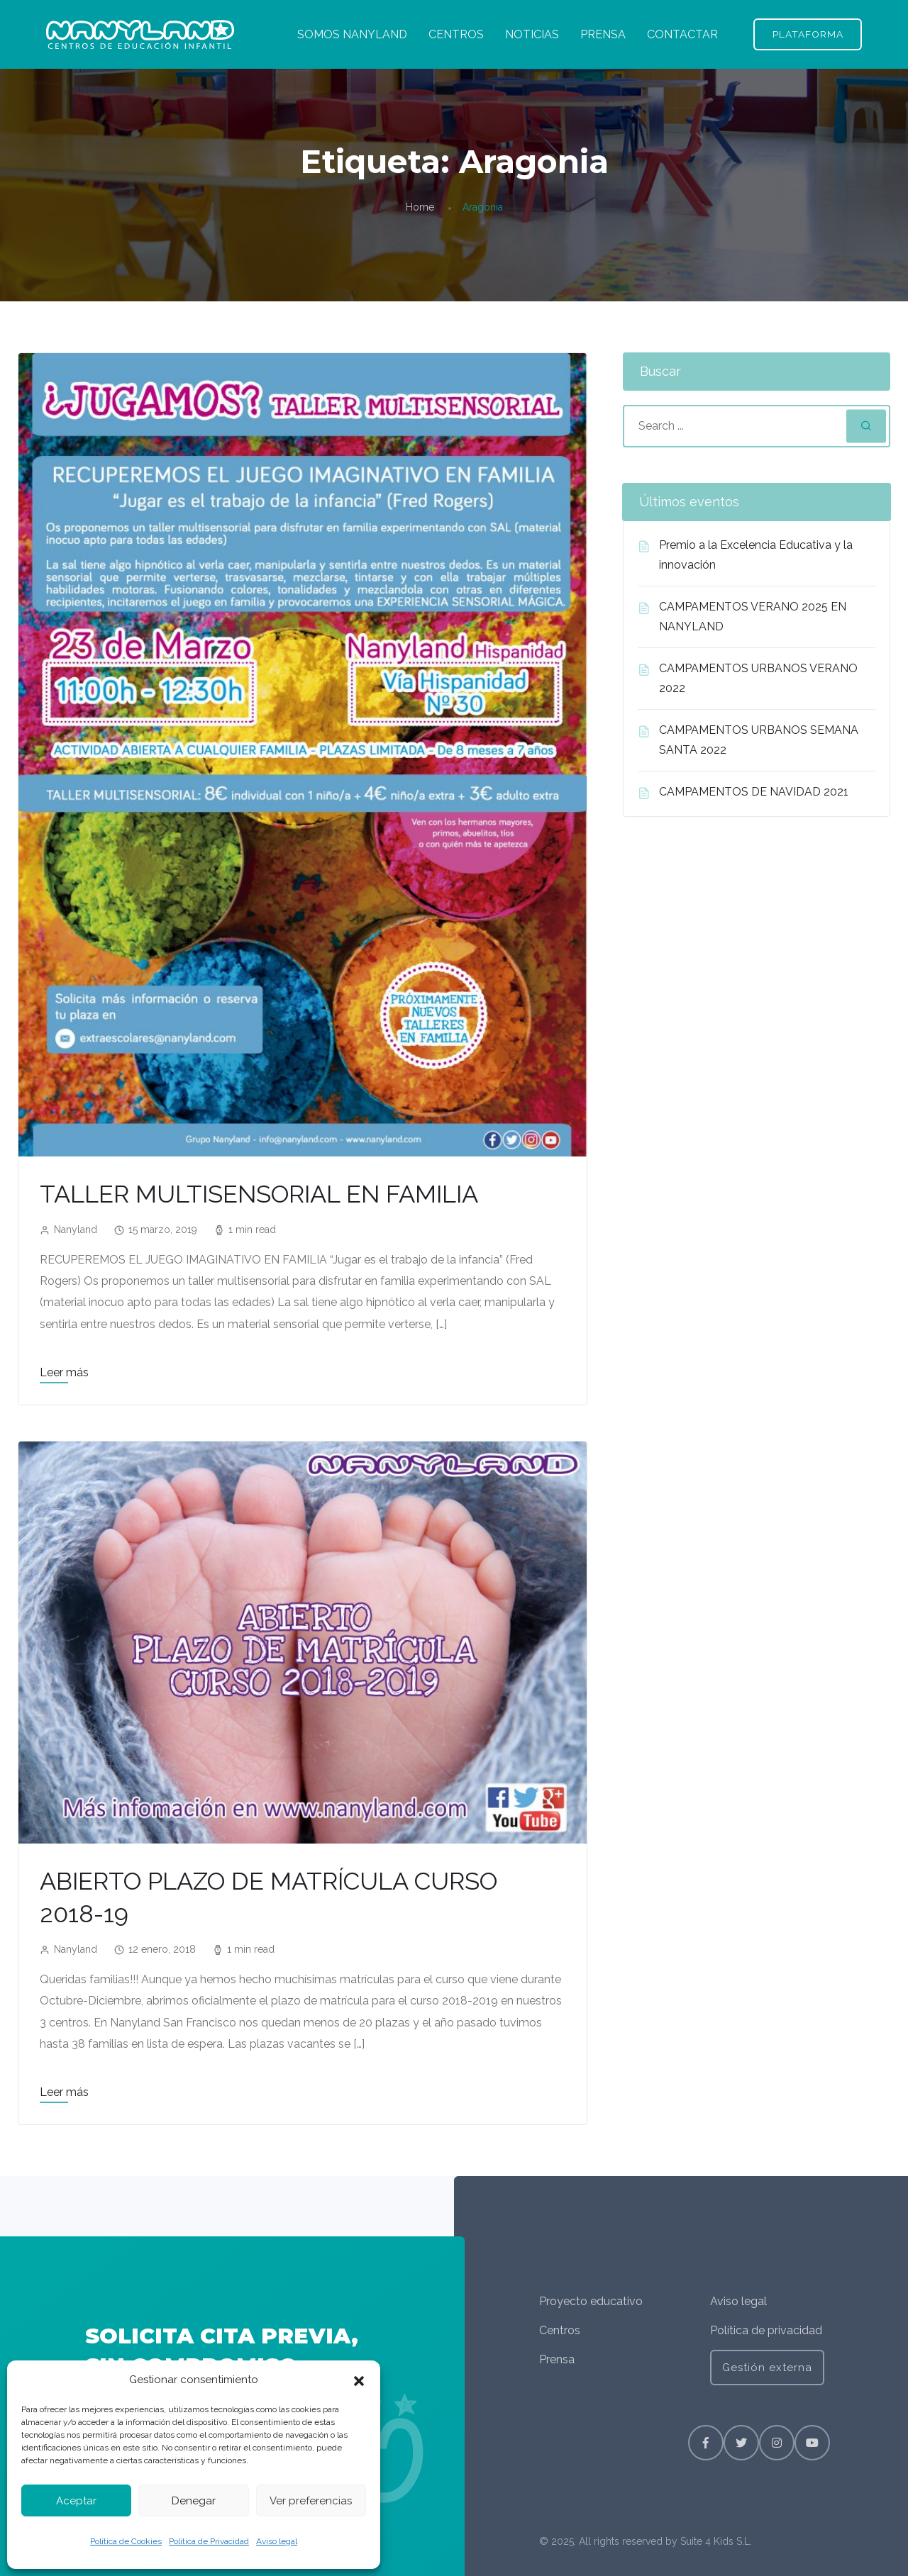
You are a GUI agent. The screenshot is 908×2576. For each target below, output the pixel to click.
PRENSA (602, 34)
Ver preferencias (311, 2500)
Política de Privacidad (209, 2541)
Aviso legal (276, 2541)
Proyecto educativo (591, 2301)
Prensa (557, 2359)
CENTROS (455, 34)
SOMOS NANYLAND (351, 34)
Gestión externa (767, 2367)
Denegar (194, 2500)
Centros (559, 2330)
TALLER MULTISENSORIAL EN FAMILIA (267, 1194)
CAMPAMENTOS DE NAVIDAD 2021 (753, 792)
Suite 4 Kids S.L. (716, 2540)
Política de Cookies (126, 2541)
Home (420, 207)
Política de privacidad (766, 2330)
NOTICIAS (531, 34)
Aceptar (76, 2500)
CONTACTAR (681, 34)
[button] (359, 2380)
